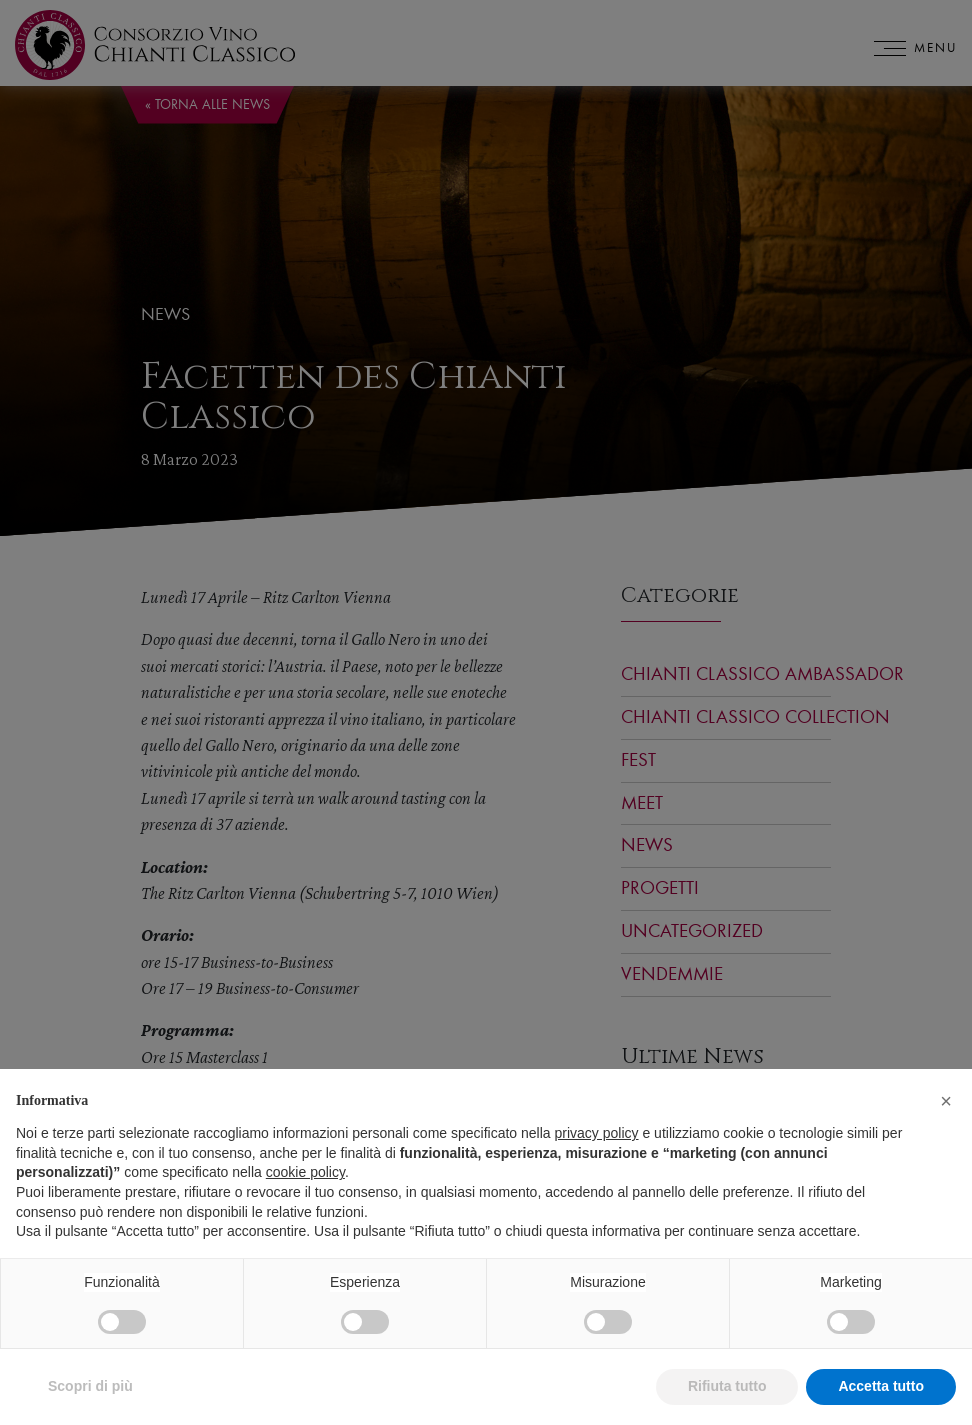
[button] (946, 1125)
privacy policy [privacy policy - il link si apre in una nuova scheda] (597, 1157)
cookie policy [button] (305, 1197)
